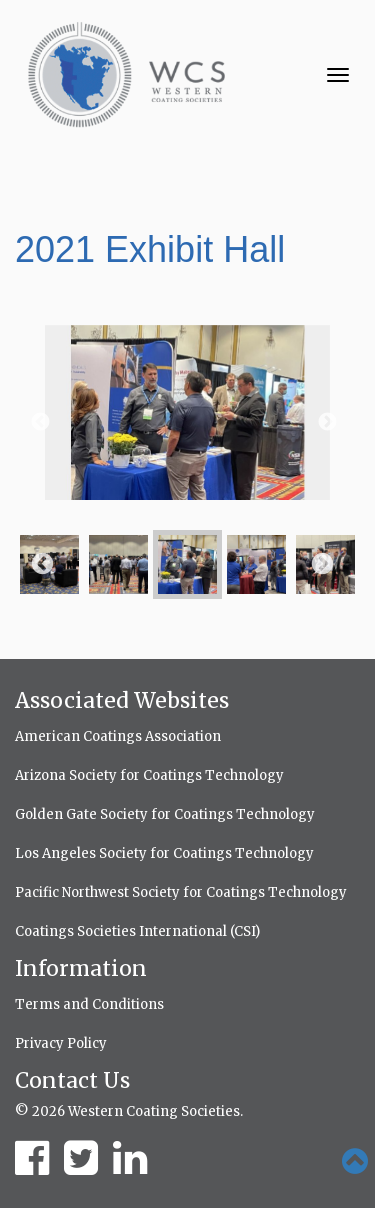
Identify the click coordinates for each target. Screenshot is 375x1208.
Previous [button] (39, 422)
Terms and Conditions (89, 1004)
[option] (187, 422)
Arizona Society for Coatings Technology (149, 775)
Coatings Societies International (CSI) (137, 931)
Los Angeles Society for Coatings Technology (164, 853)
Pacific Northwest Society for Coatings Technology (181, 892)
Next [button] (326, 422)
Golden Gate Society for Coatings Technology (165, 814)
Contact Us (72, 1080)
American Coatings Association (118, 736)
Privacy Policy (61, 1043)
